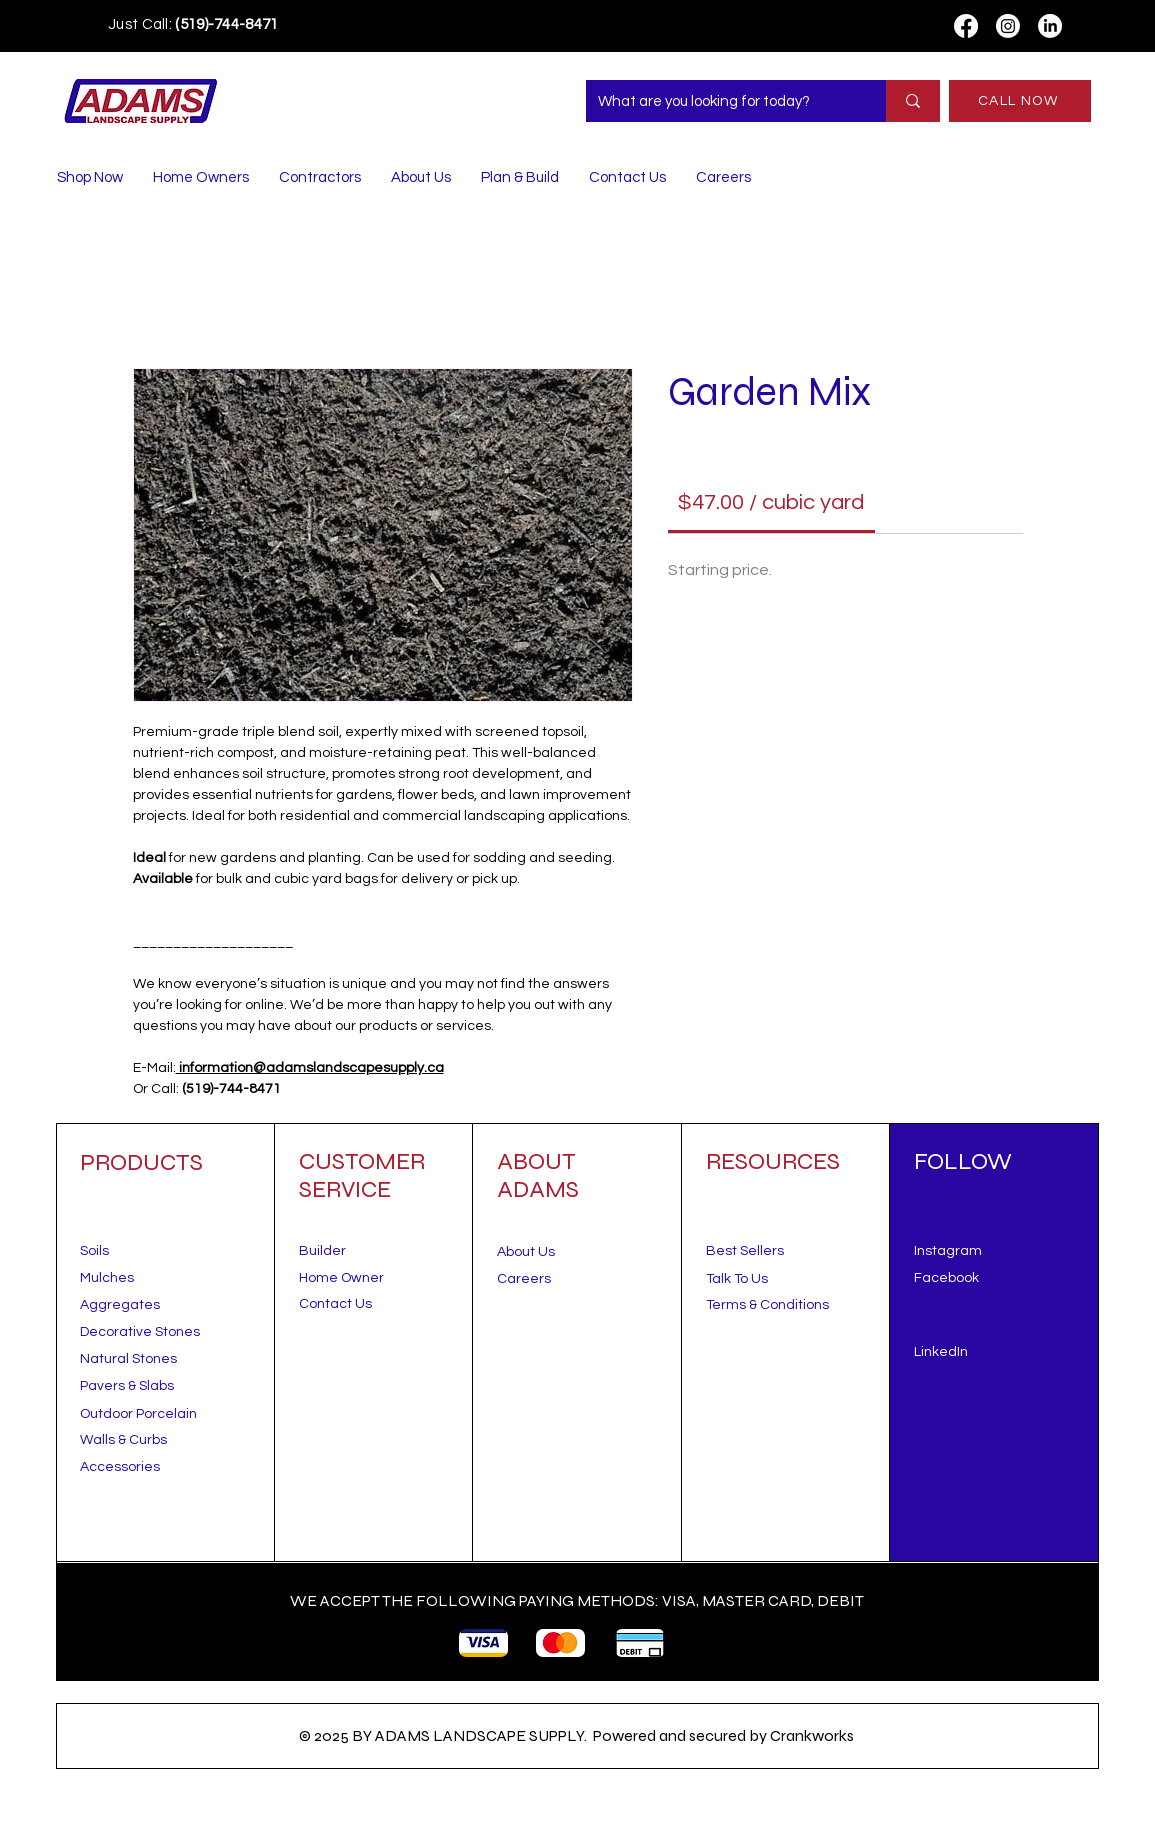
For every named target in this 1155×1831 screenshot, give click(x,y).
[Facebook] (966, 26)
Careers (524, 1279)
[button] (737, 1279)
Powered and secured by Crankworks (723, 1735)
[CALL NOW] (1020, 101)
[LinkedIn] (1050, 26)
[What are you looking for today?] (721, 101)
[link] (771, 502)
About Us (526, 1252)
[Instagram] (1008, 26)
